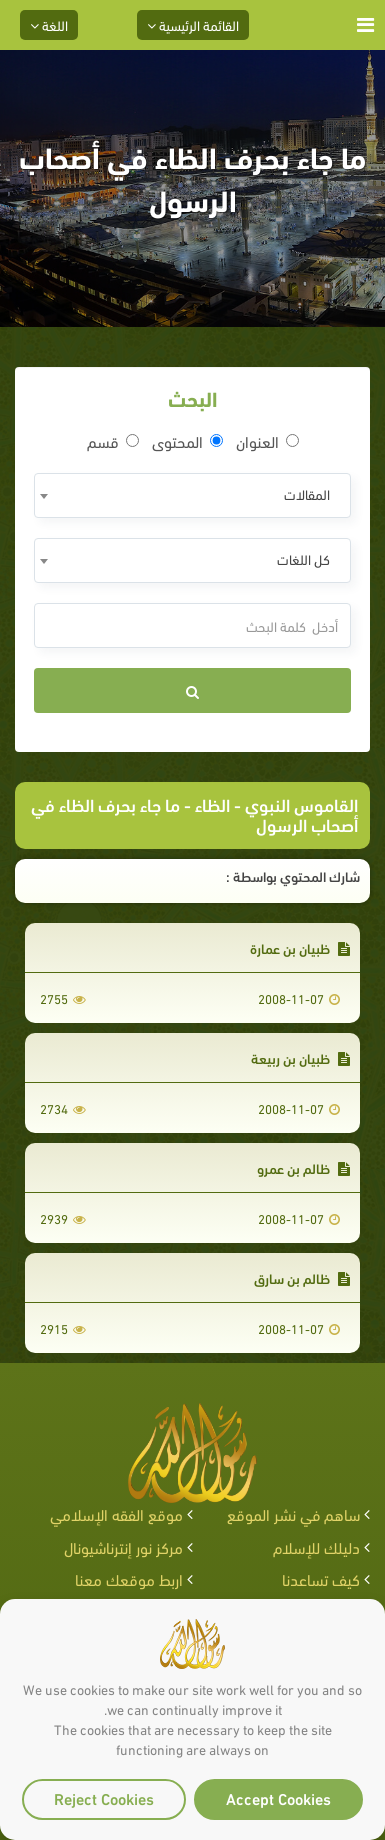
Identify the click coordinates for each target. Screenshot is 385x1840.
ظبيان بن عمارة (300, 947)
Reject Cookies (104, 1797)
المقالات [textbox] (307, 493)
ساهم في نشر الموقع (293, 1513)
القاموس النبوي (301, 803)
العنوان (267, 441)
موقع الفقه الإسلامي (116, 1513)
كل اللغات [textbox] (303, 558)
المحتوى (187, 441)
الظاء (212, 803)
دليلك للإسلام (316, 1546)
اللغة (49, 24)
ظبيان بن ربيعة (300, 1057)
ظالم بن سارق (302, 1277)
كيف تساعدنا (321, 1578)
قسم (113, 441)
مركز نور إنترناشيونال (123, 1546)
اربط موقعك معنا (129, 1578)
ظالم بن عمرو (303, 1167)
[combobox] (192, 495)
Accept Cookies (278, 1797)
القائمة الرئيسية (193, 24)
